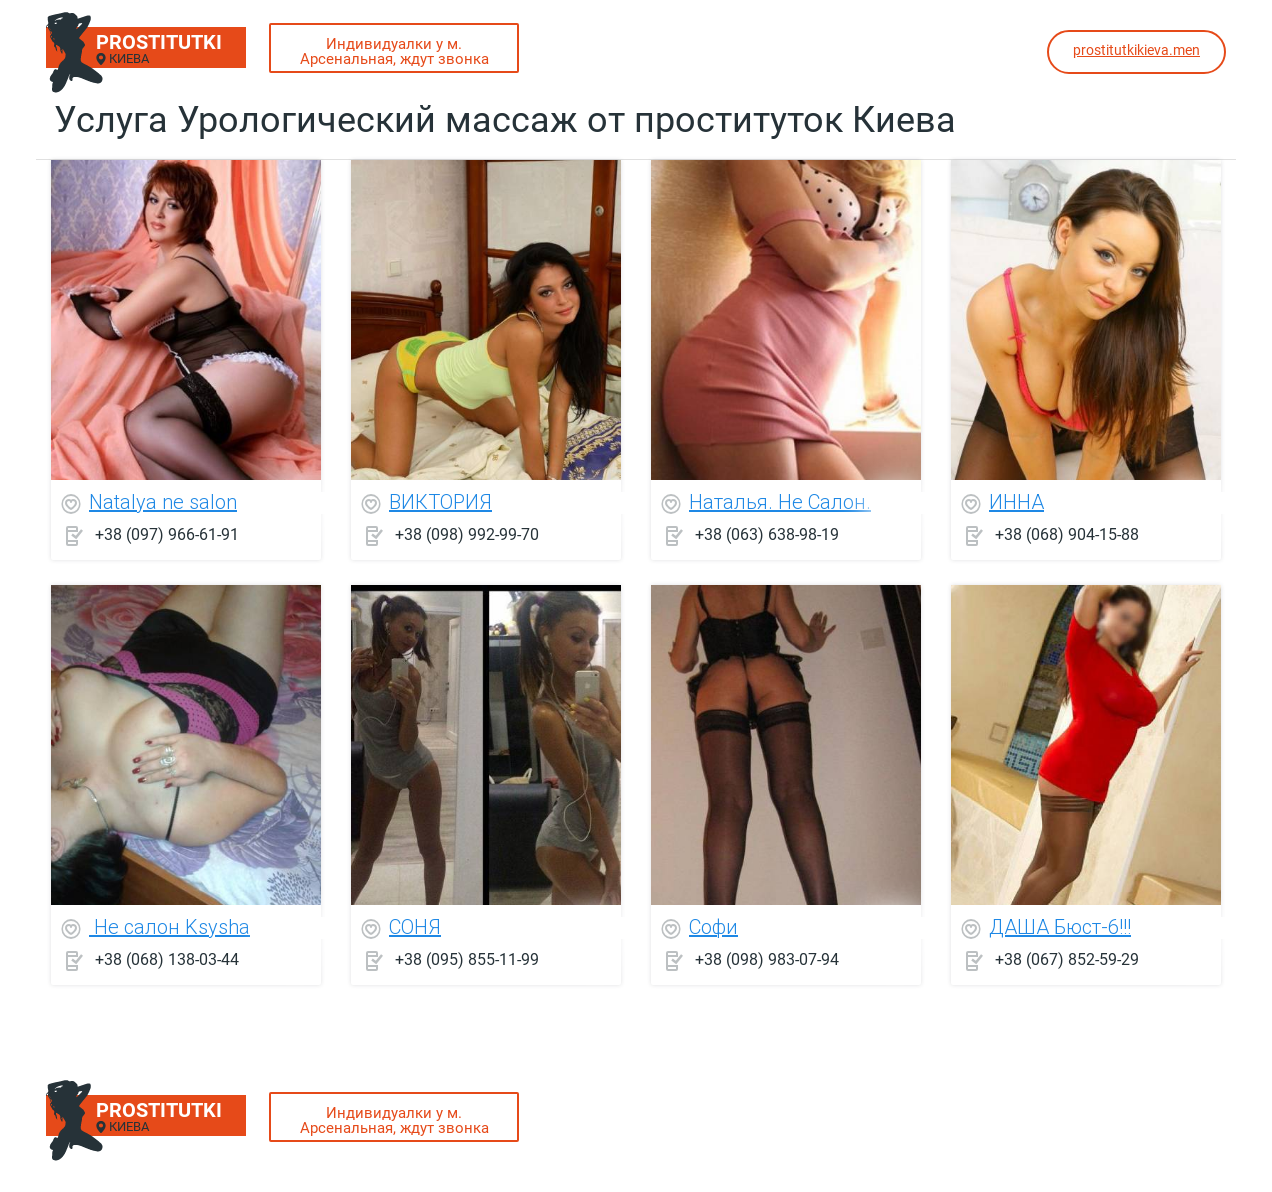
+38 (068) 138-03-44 (167, 959)
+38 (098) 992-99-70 (467, 534)
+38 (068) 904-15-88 (1067, 534)
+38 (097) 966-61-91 (167, 534)
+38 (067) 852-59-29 (1067, 959)
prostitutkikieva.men (1136, 50)
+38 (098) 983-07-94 (767, 959)
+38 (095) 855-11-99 (467, 959)
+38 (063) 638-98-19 (767, 534)
